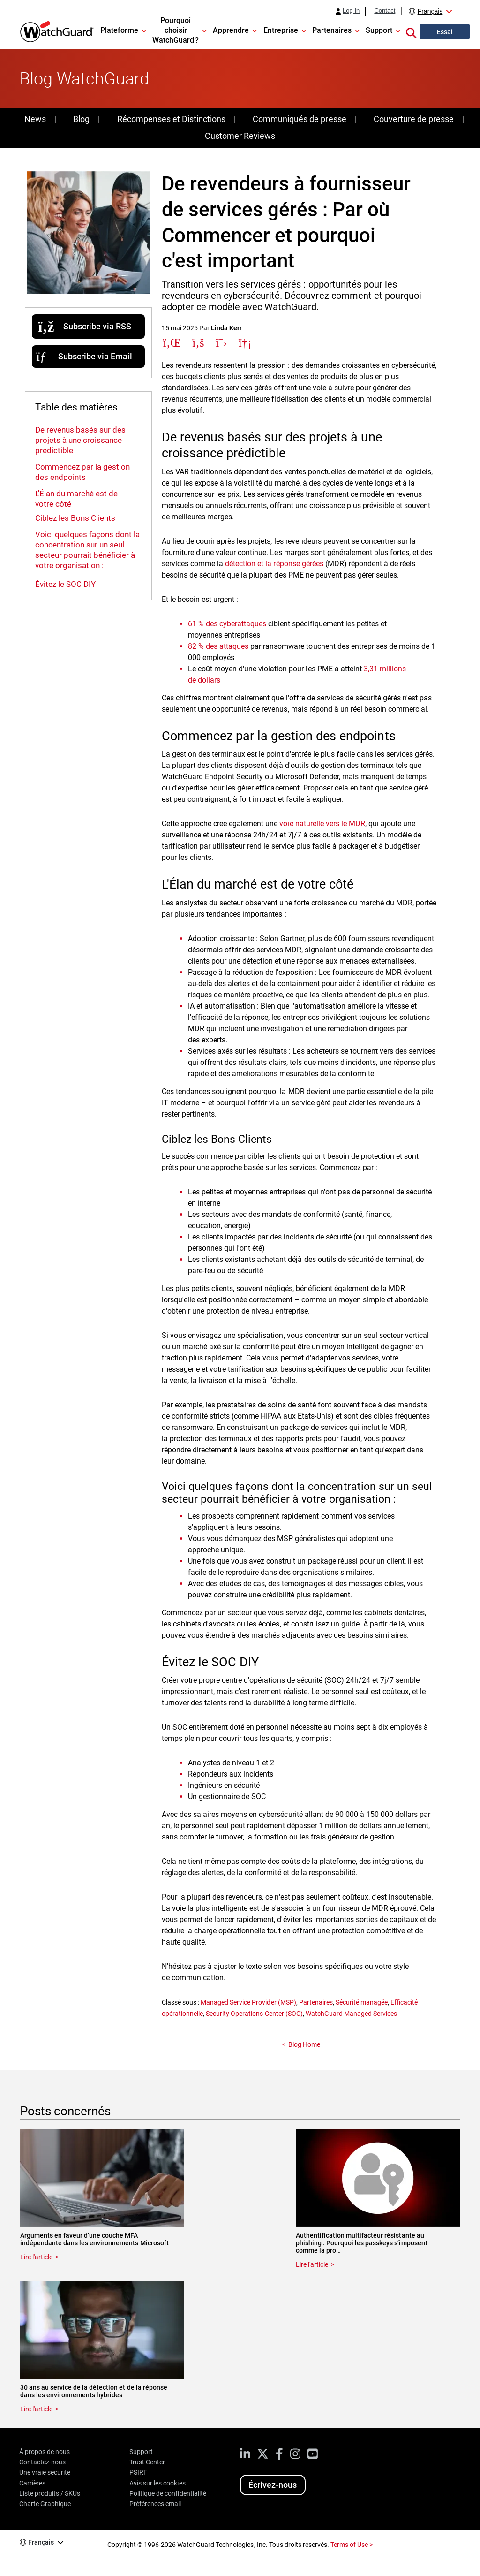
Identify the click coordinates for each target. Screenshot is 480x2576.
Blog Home (304, 2044)
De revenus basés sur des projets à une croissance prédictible (80, 440)
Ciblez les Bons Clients (75, 518)
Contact (384, 11)
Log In (351, 11)
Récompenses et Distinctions (171, 119)
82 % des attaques (218, 646)
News (35, 119)
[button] (411, 31)
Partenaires (316, 2002)
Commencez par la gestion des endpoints (82, 472)
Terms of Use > (351, 2544)
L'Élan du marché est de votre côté (76, 499)
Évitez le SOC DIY (65, 584)
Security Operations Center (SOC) (254, 2013)
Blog (81, 119)
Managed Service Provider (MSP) (248, 2002)
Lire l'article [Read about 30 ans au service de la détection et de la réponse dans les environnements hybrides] (36, 2409)
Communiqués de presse (299, 119)
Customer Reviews (240, 136)
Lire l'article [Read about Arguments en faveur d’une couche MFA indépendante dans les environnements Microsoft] (36, 2257)
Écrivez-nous (272, 2485)
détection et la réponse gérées (274, 563)
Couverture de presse (414, 119)
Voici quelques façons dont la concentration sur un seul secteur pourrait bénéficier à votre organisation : (87, 550)
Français (430, 11)
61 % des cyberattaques (227, 623)
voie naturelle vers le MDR (322, 823)
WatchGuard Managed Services (351, 2013)
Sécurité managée (362, 2002)
